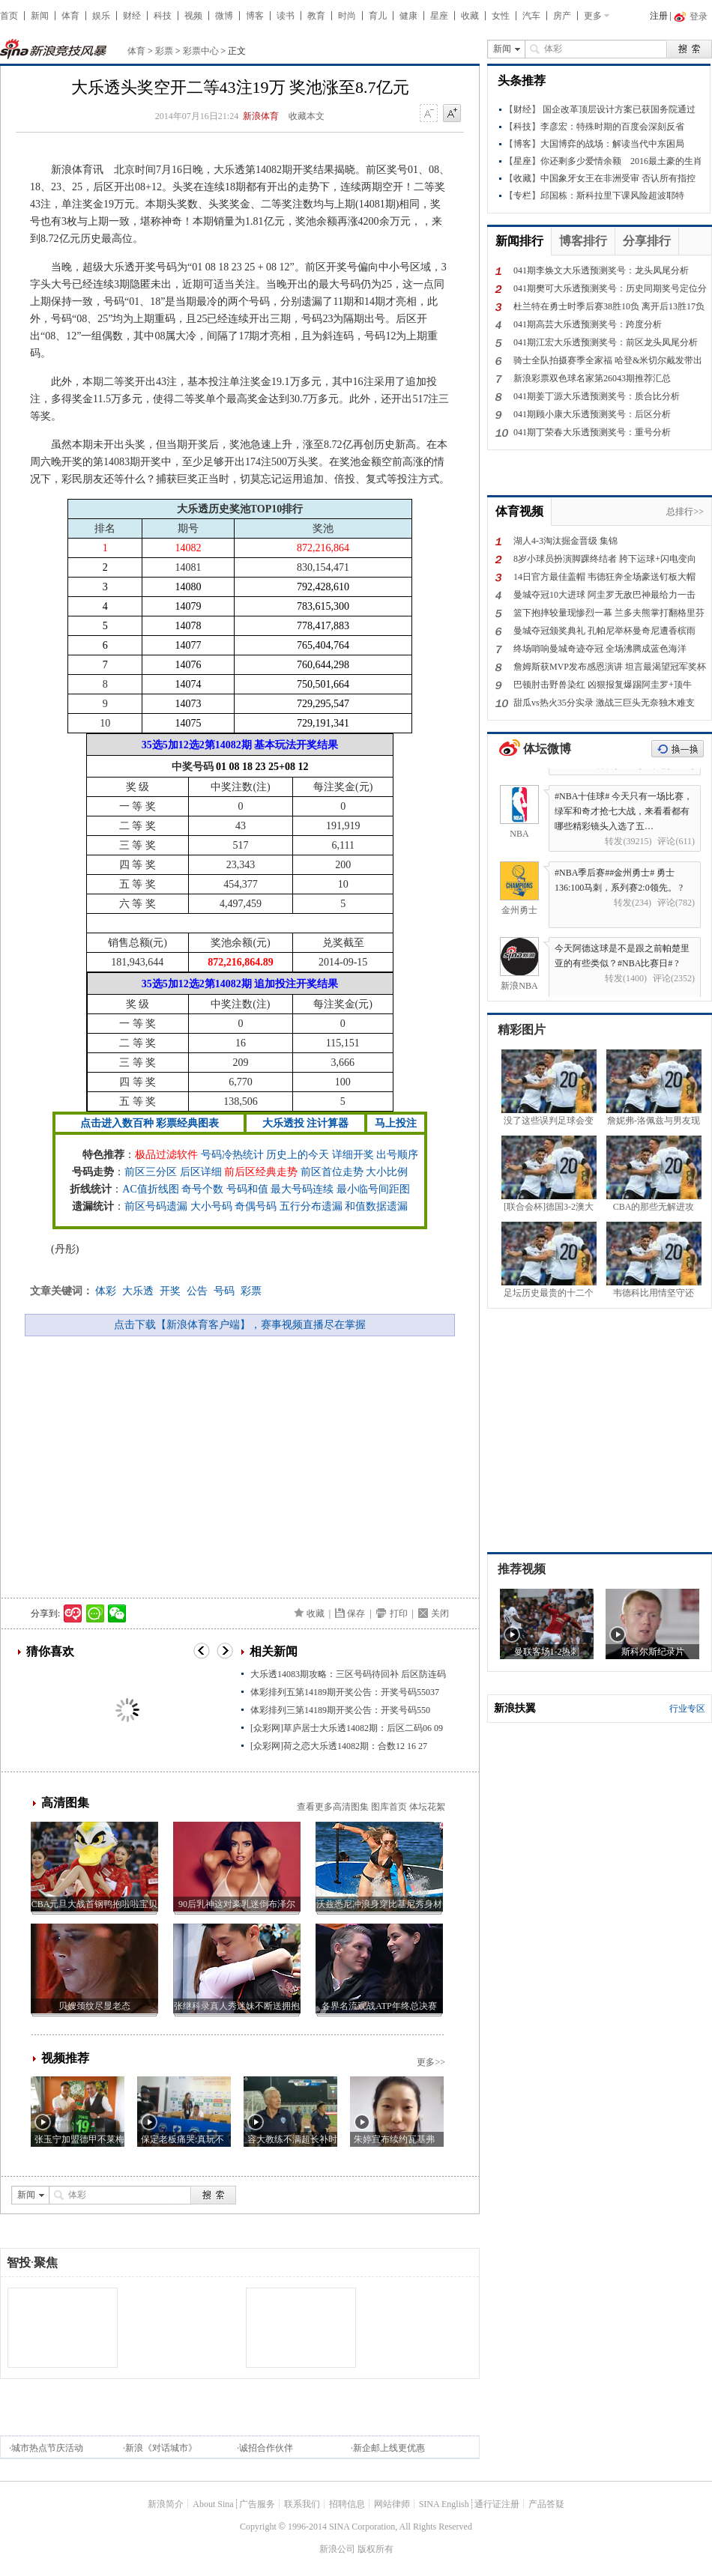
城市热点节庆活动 (47, 2448)
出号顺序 (397, 1154)
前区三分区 (150, 1172)
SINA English (444, 2504)
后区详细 (201, 1172)
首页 (9, 15)
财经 (132, 15)
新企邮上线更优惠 (389, 2448)
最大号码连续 (302, 1189)
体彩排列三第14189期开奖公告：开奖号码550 (340, 1710)
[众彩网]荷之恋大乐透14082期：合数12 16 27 (338, 1746)
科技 (163, 15)
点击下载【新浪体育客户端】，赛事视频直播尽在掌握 (240, 1324)
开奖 (170, 1291)
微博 (224, 15)
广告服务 (257, 2504)
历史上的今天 (297, 1154)
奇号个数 (202, 1189)
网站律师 (392, 2504)
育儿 (378, 15)
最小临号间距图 (373, 1189)
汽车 (531, 15)
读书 (286, 15)
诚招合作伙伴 (266, 2448)
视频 (193, 15)
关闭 (440, 1613)
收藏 (470, 15)
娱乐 (101, 15)
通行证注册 (496, 2504)
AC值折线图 (150, 1189)
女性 (501, 15)
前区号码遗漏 (155, 1206)
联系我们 (302, 2504)
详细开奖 (353, 1154)
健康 (408, 15)
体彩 (105, 1291)
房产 (562, 15)
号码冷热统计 (232, 1154)
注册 (659, 15)
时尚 (347, 15)
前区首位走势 (332, 1172)
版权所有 (375, 2549)
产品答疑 (546, 2504)
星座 (439, 15)
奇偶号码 (256, 1206)
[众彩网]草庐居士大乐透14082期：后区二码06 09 (346, 1728)
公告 (197, 1291)
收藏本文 (307, 116)
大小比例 (387, 1172)
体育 (70, 15)
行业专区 (687, 1708)
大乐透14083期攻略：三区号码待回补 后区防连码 (348, 1674)
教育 (316, 15)
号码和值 (247, 1189)
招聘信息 (347, 2504)
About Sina (213, 2504)
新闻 (40, 15)
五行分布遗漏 (311, 1206)
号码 (224, 1291)
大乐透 (138, 1291)
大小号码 (211, 1206)
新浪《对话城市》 (161, 2448)
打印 (399, 1613)
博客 (255, 15)
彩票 (164, 51)
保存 (356, 1613)
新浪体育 (261, 116)
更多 (593, 15)
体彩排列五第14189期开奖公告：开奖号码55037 (344, 1692)
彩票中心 (201, 51)
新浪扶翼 (515, 1708)
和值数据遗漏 (376, 1206)
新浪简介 (166, 2504)
